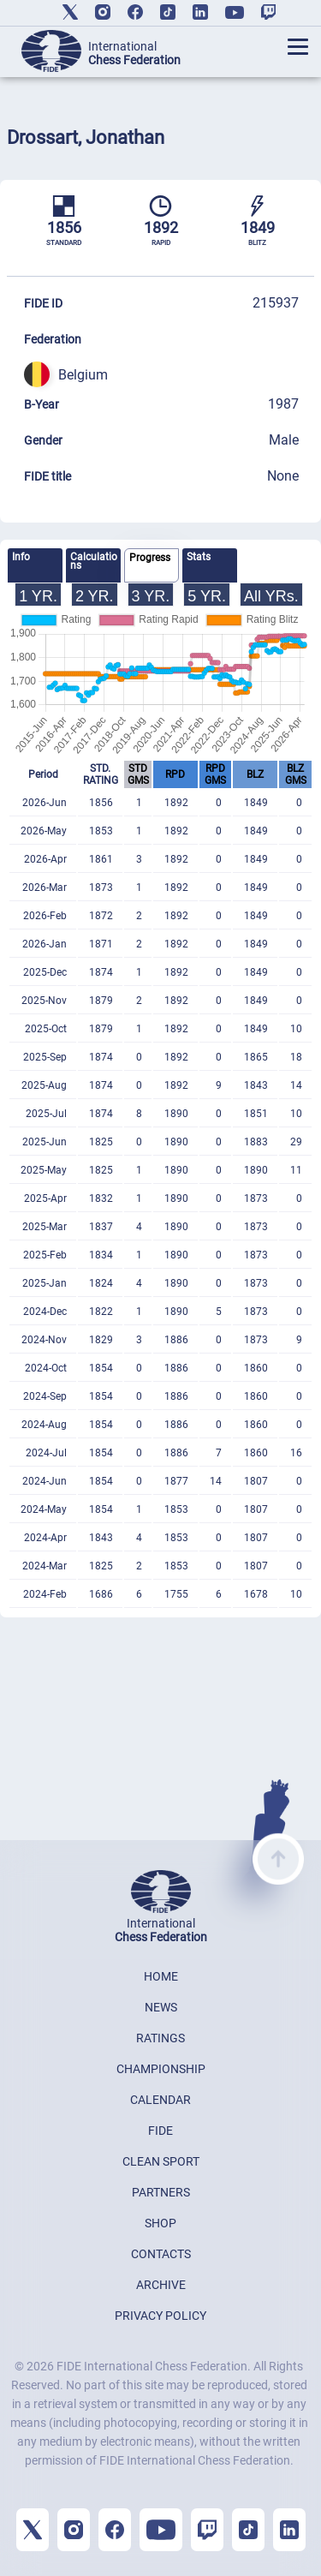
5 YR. (206, 596)
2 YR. (94, 596)
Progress (149, 558)
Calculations (93, 561)
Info (21, 557)
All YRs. (271, 596)
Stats (199, 557)
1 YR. (38, 596)
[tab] (35, 565)
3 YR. (151, 596)
